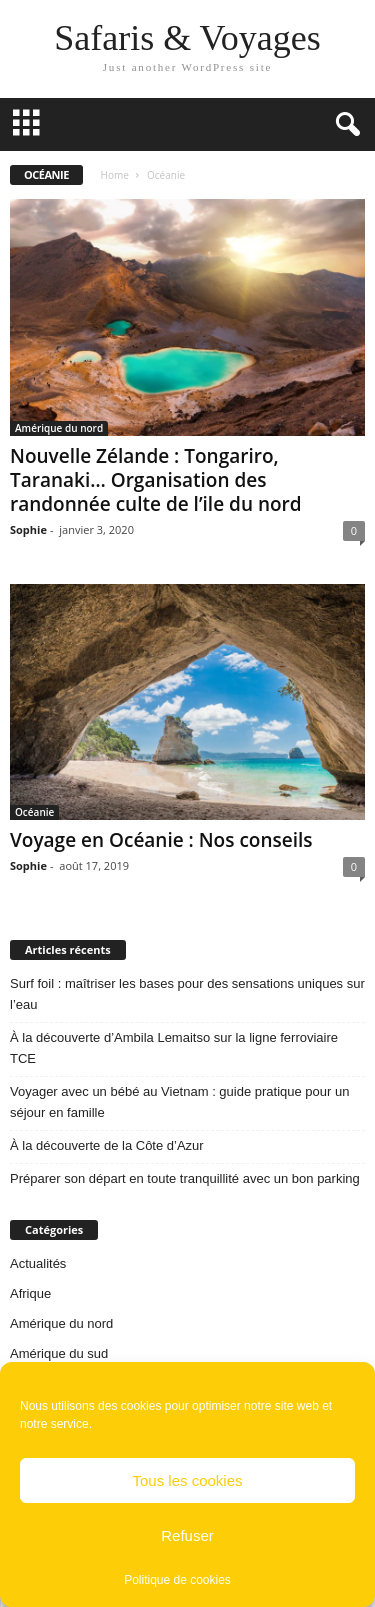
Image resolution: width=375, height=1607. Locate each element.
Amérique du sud (59, 1353)
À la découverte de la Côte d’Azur (107, 1145)
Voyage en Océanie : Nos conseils (161, 840)
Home (115, 175)
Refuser (187, 1535)
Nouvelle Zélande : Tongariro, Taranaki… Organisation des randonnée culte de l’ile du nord (156, 480)
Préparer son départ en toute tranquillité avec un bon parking (185, 1178)
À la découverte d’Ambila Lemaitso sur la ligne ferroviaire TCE (174, 1048)
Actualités (38, 1263)
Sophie (28, 529)
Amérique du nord (59, 428)
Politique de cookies (177, 1580)
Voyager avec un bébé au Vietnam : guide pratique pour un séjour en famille (179, 1102)
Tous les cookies (187, 1480)
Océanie (34, 812)
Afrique (30, 1293)
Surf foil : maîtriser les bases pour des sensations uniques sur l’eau (187, 994)
